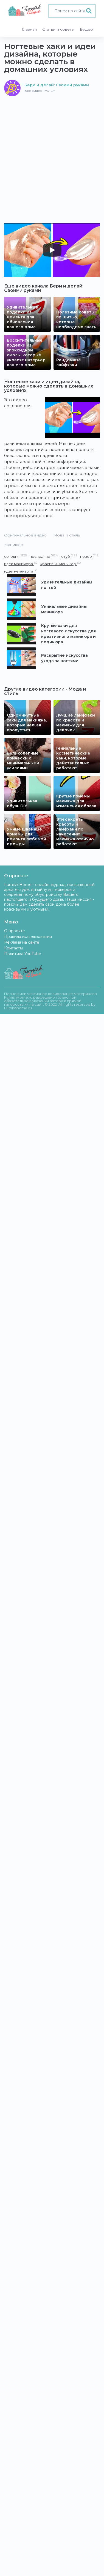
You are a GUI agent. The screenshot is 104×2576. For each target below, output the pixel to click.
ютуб (69, 556)
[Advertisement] (52, 151)
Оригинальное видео (25, 535)
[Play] (52, 250)
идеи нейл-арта (20, 571)
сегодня (15, 556)
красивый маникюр (60, 563)
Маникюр (13, 544)
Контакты (13, 948)
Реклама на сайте (21, 942)
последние (44, 556)
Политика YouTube (22, 953)
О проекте (14, 930)
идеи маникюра (21, 563)
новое (89, 556)
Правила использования (28, 936)
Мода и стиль (66, 535)
